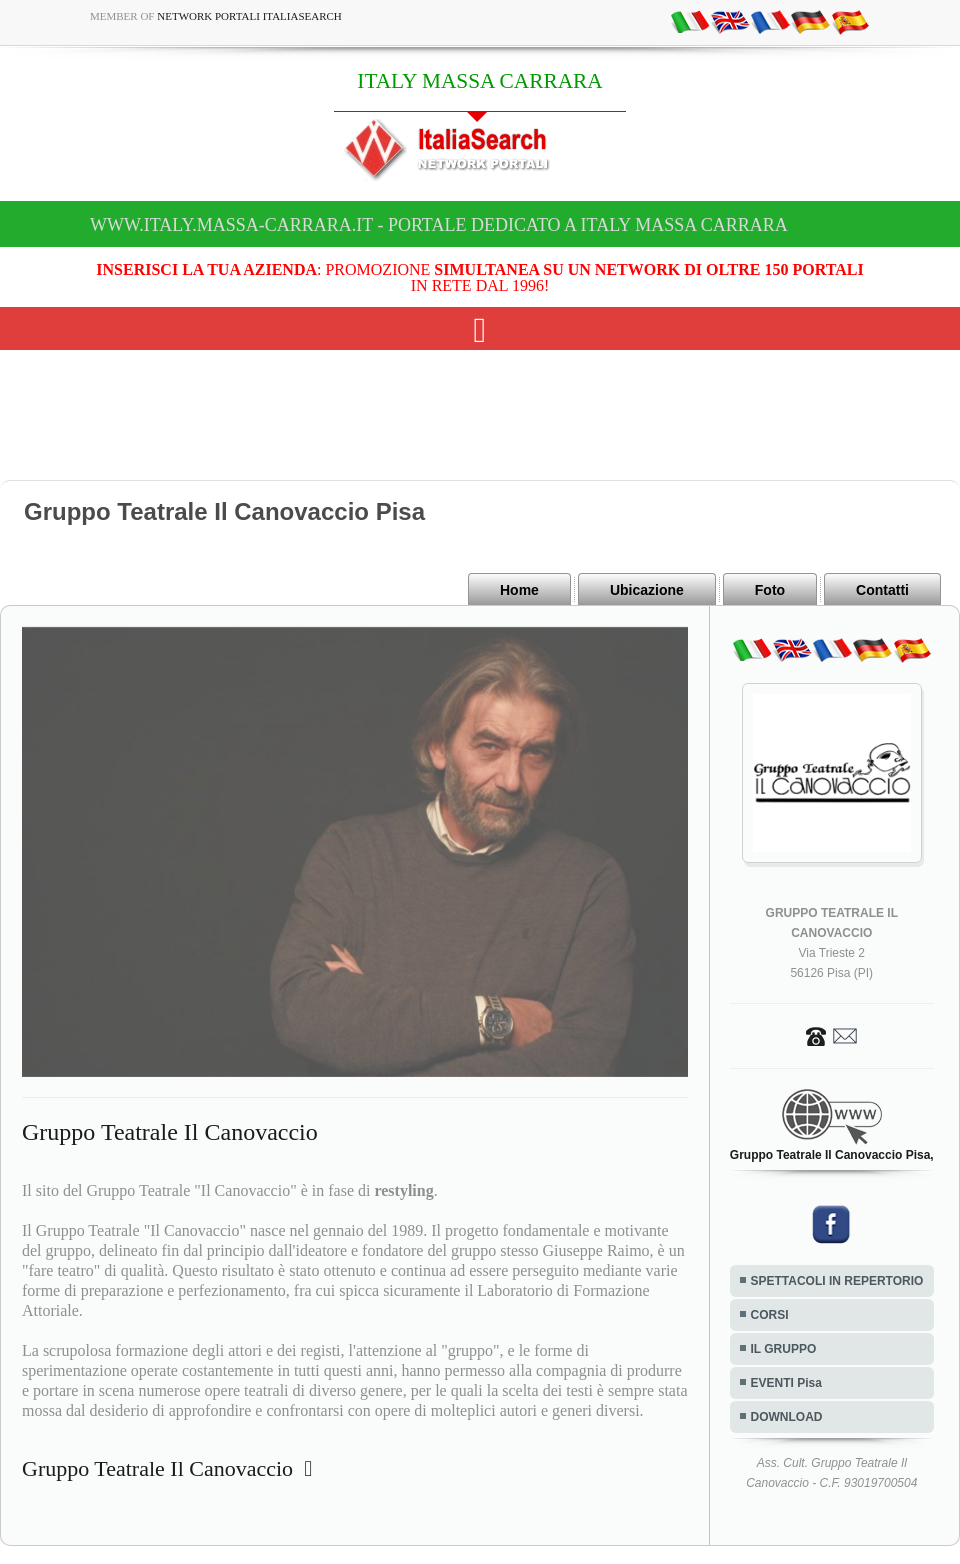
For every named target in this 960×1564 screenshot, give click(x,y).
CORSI (770, 1315)
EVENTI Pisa (786, 1383)
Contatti (882, 590)
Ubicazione (647, 590)
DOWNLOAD (787, 1417)
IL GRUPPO (784, 1349)
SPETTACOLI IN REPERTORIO (837, 1281)
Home (519, 590)
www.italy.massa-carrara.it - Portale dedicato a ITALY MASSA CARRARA (439, 225)
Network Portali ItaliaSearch (249, 16)
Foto (770, 590)
